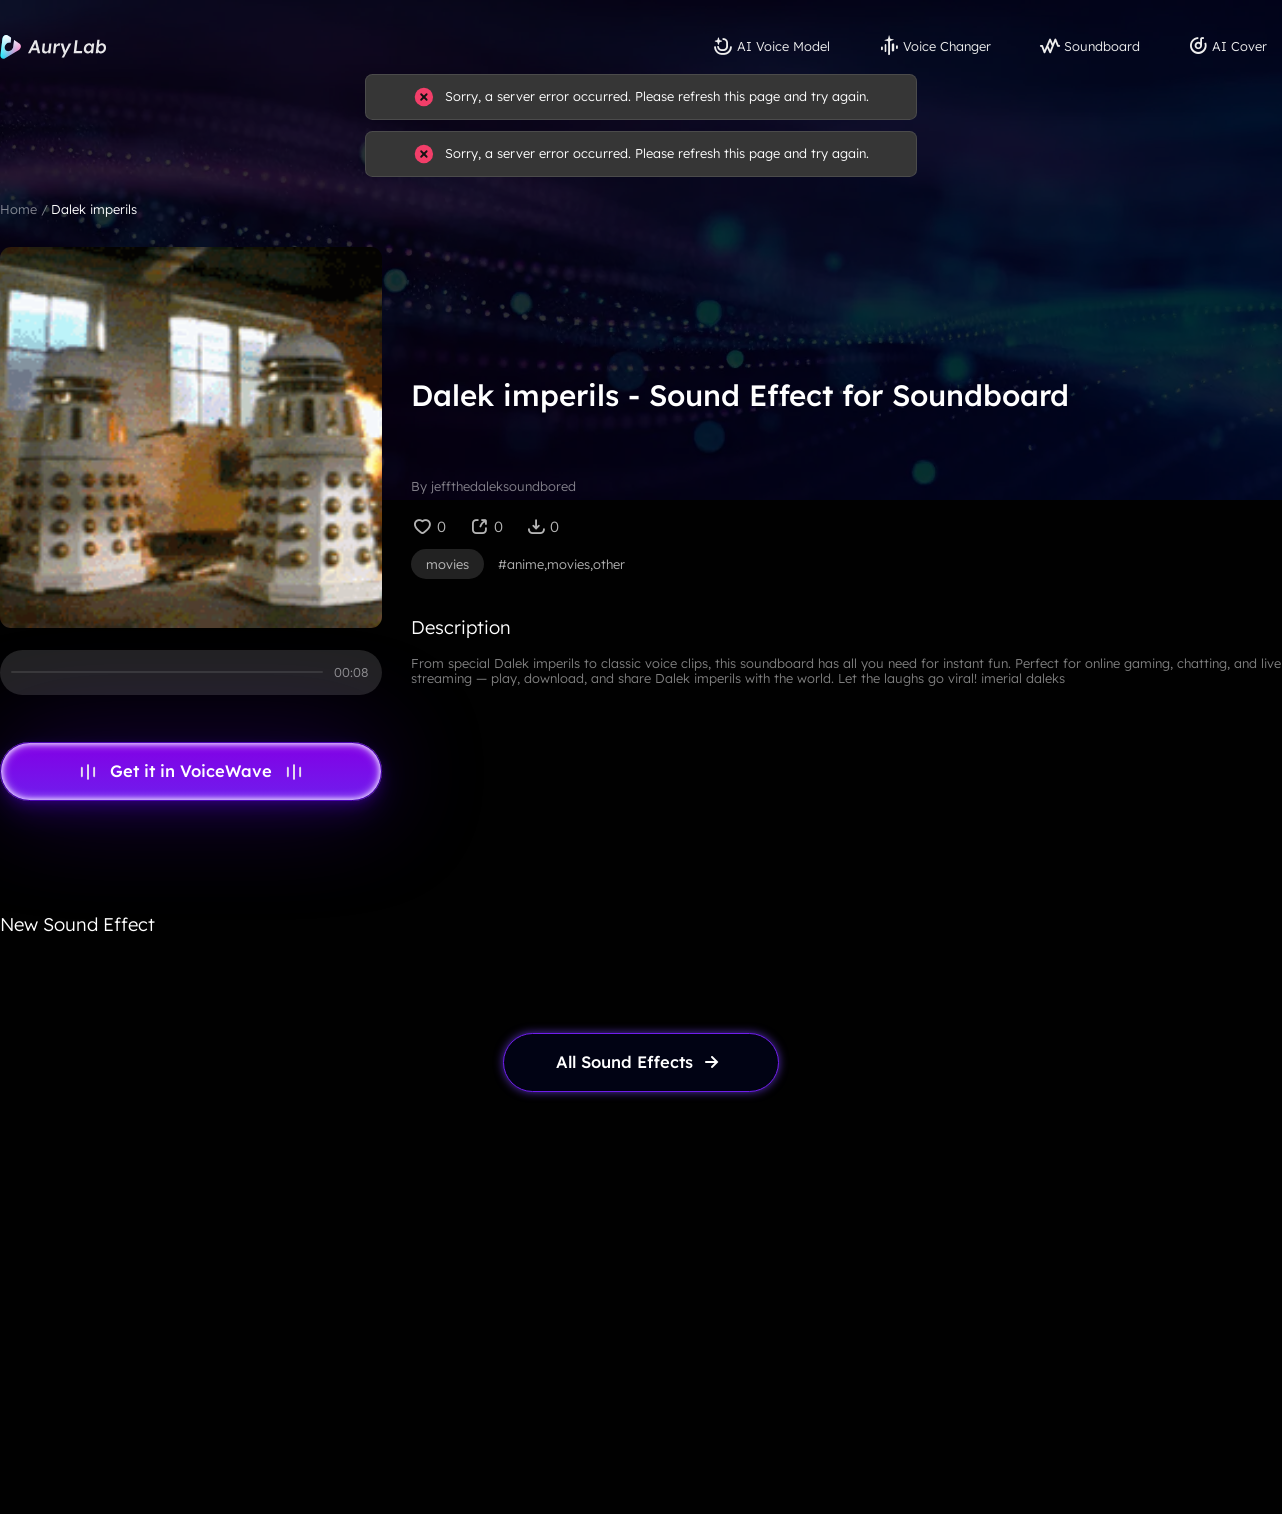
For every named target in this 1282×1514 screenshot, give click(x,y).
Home (18, 209)
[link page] (641, 1062)
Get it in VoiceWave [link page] (191, 771)
